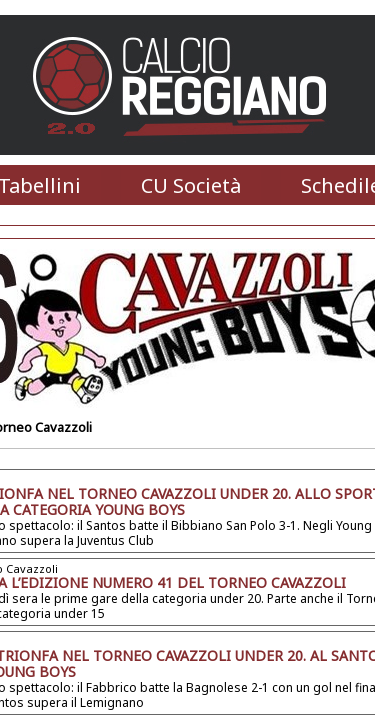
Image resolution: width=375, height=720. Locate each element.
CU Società (191, 185)
